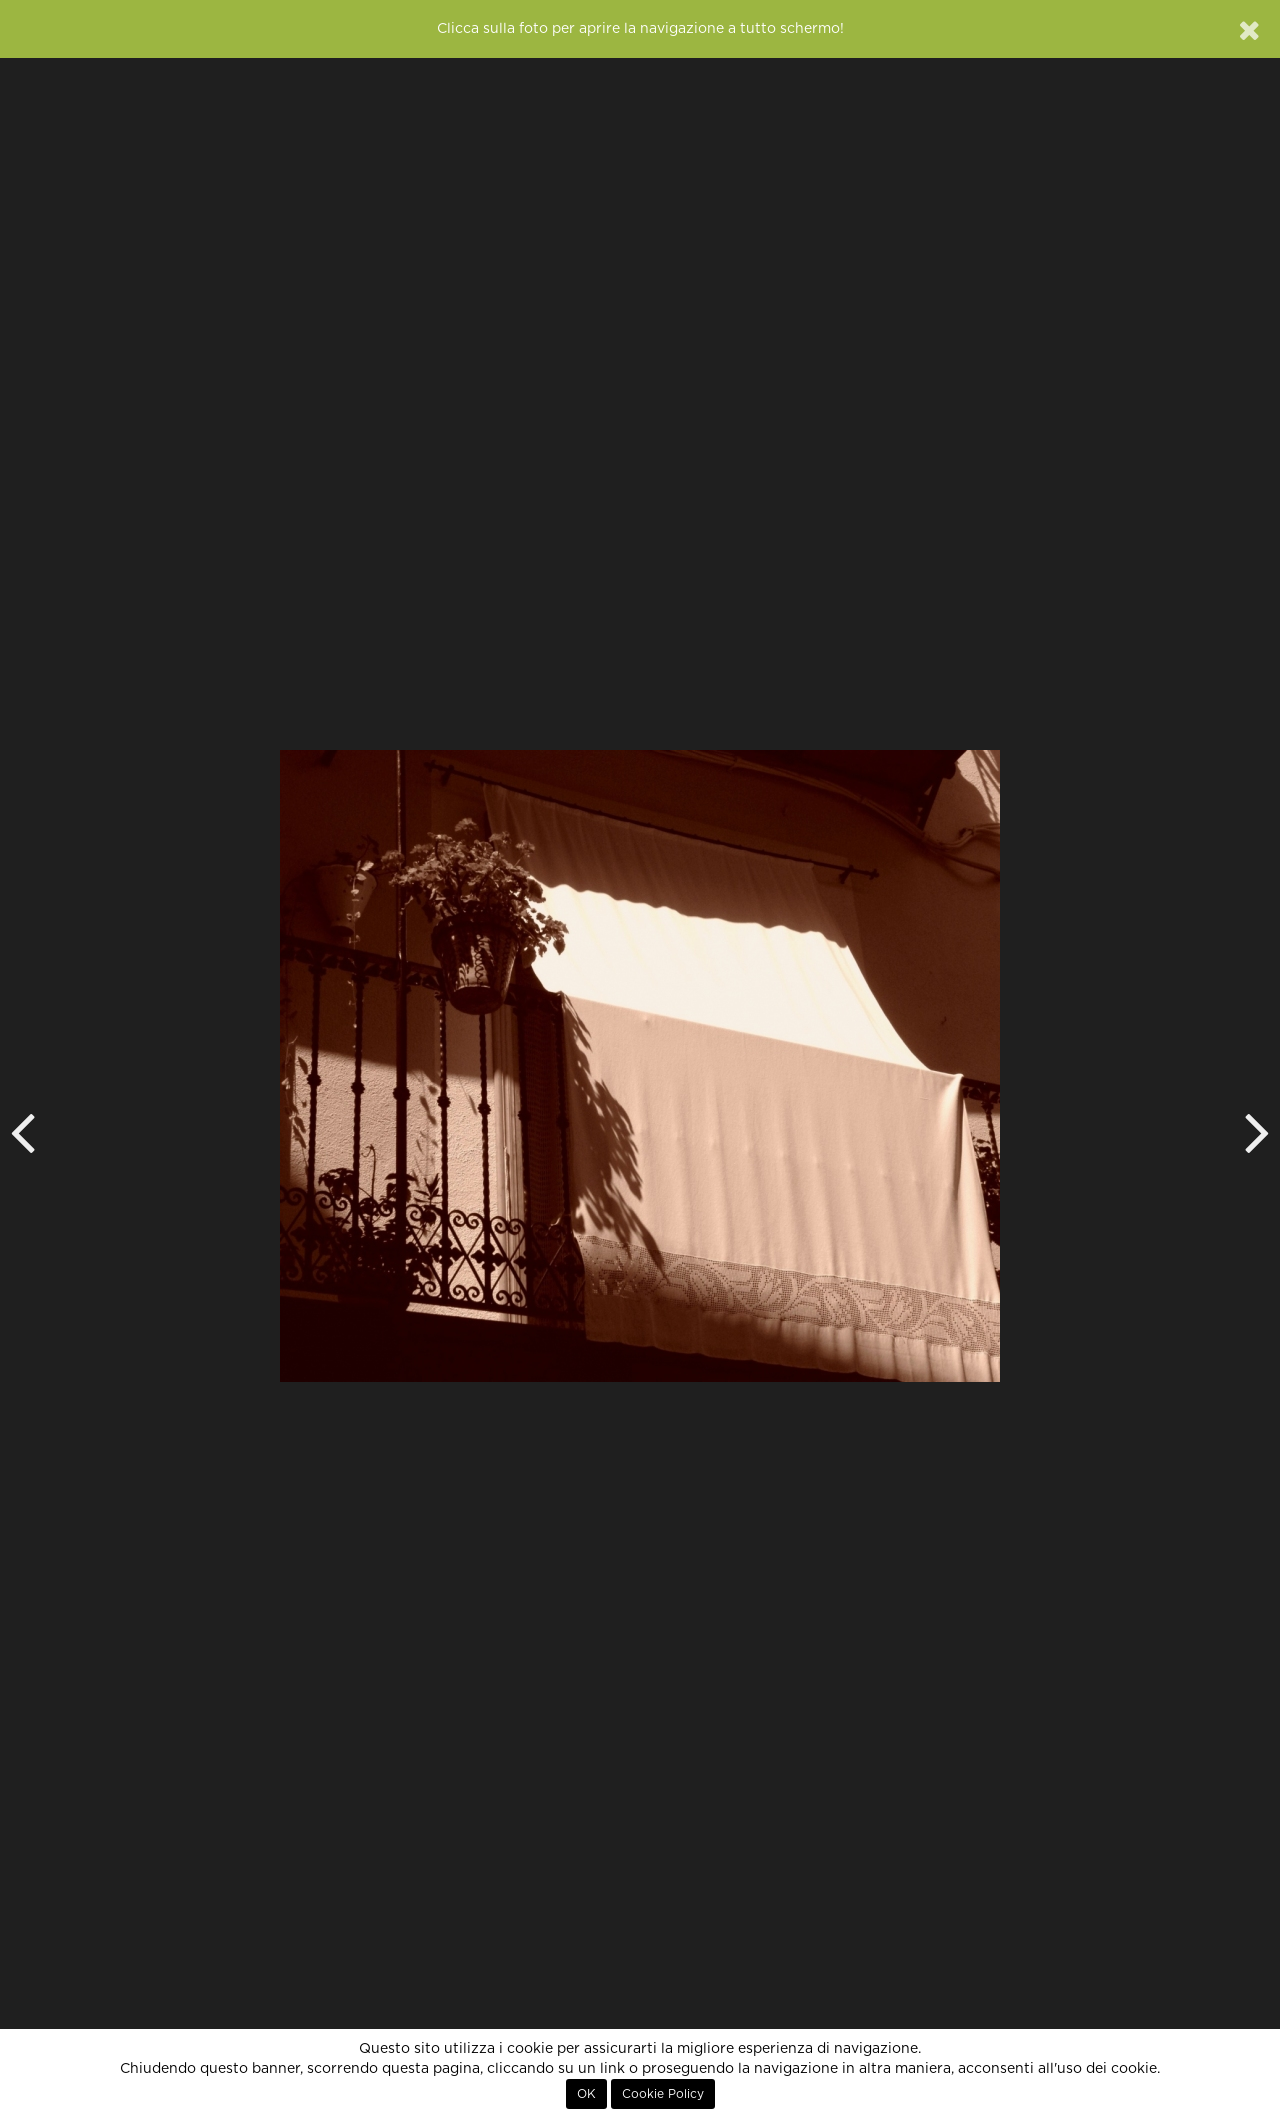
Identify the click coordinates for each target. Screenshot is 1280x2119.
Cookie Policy (663, 2094)
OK (586, 2094)
